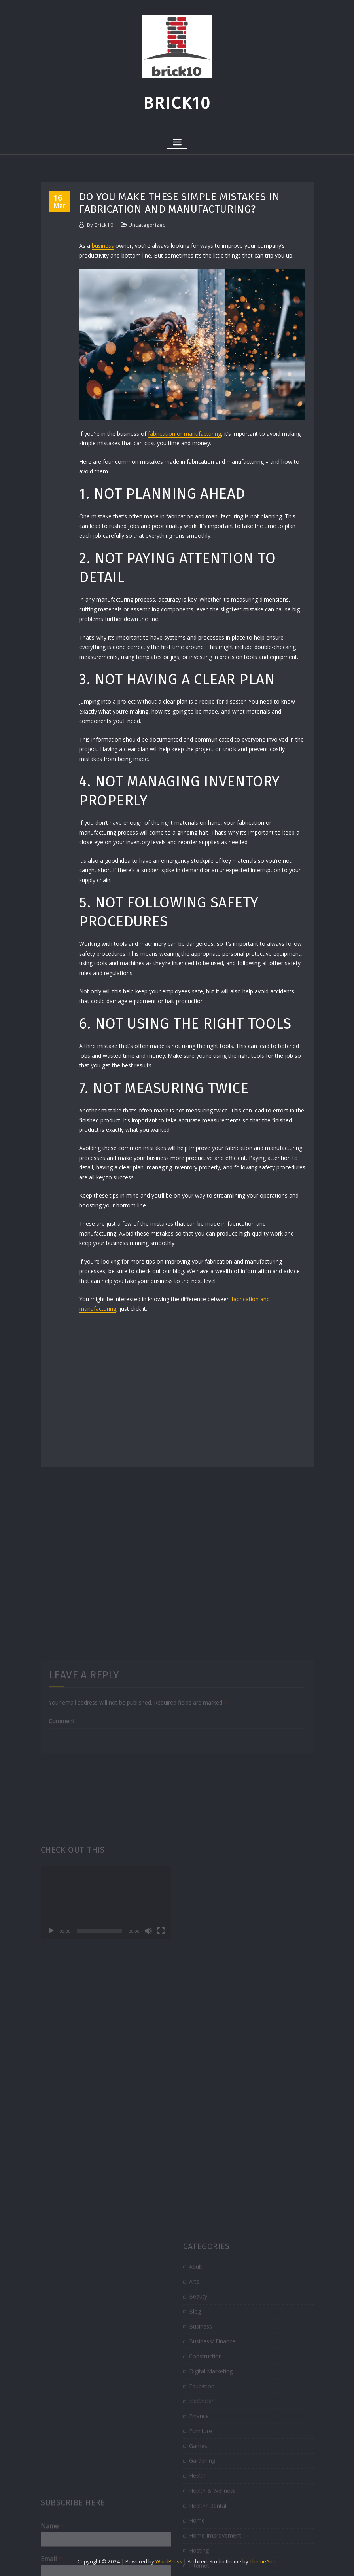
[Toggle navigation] (177, 142)
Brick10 (177, 103)
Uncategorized (147, 224)
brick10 (100, 224)
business (103, 245)
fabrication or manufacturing (184, 433)
